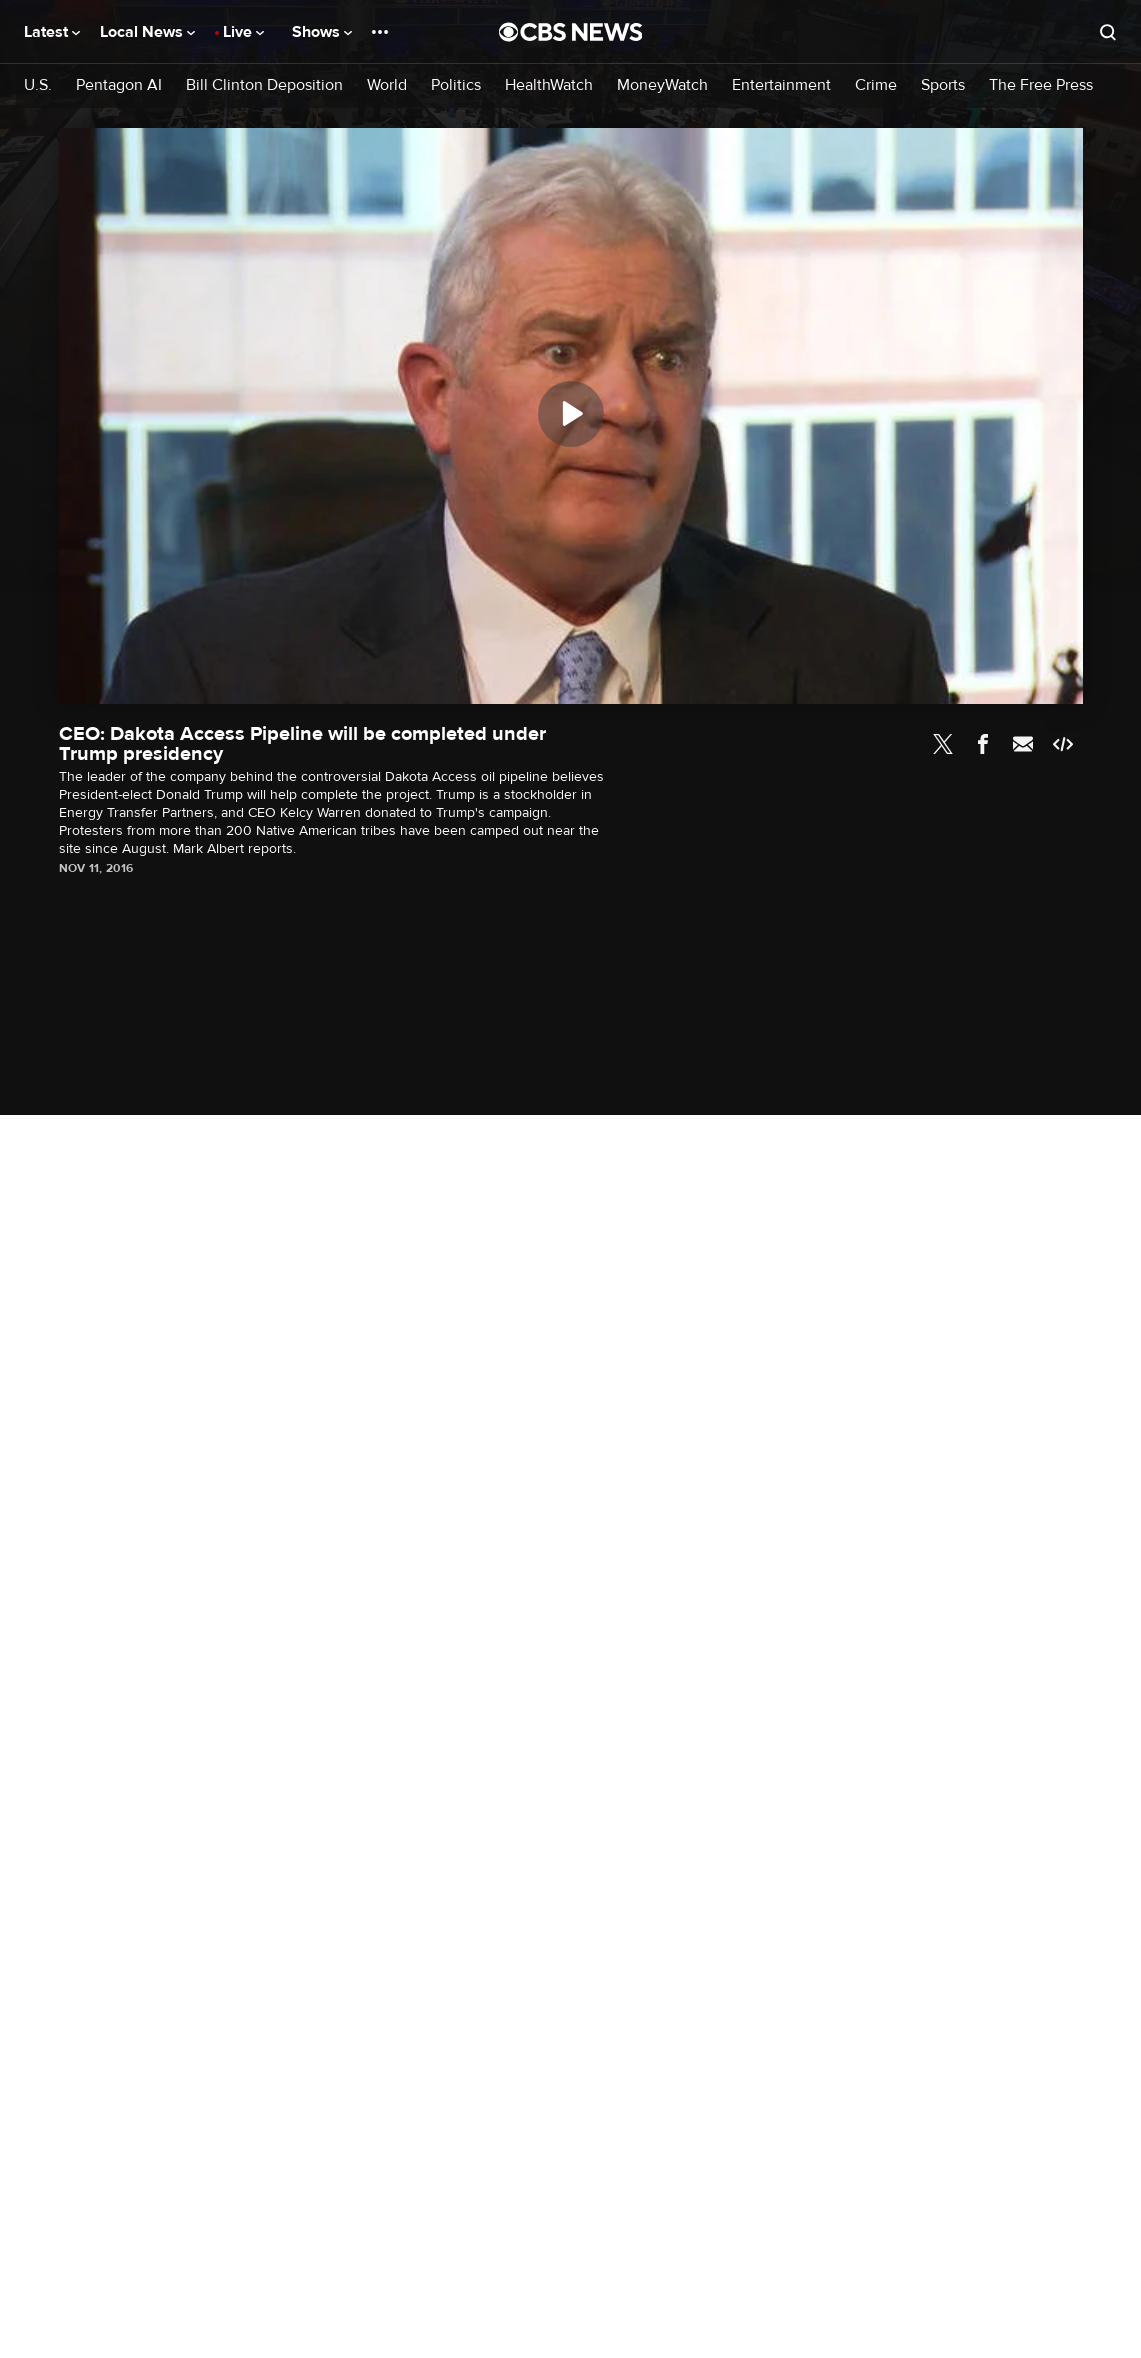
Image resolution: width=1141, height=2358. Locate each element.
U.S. (38, 85)
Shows (322, 32)
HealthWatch (549, 85)
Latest (52, 32)
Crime (876, 85)
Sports (943, 85)
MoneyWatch (662, 85)
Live (243, 32)
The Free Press (1041, 85)
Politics (456, 85)
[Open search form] (1108, 32)
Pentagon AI (119, 85)
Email (1023, 744)
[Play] (571, 414)
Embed (1063, 744)
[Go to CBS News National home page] (571, 32)
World (387, 85)
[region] (571, 416)
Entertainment (781, 85)
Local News (147, 32)
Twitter (943, 744)
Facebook (983, 744)
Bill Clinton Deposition (264, 85)
